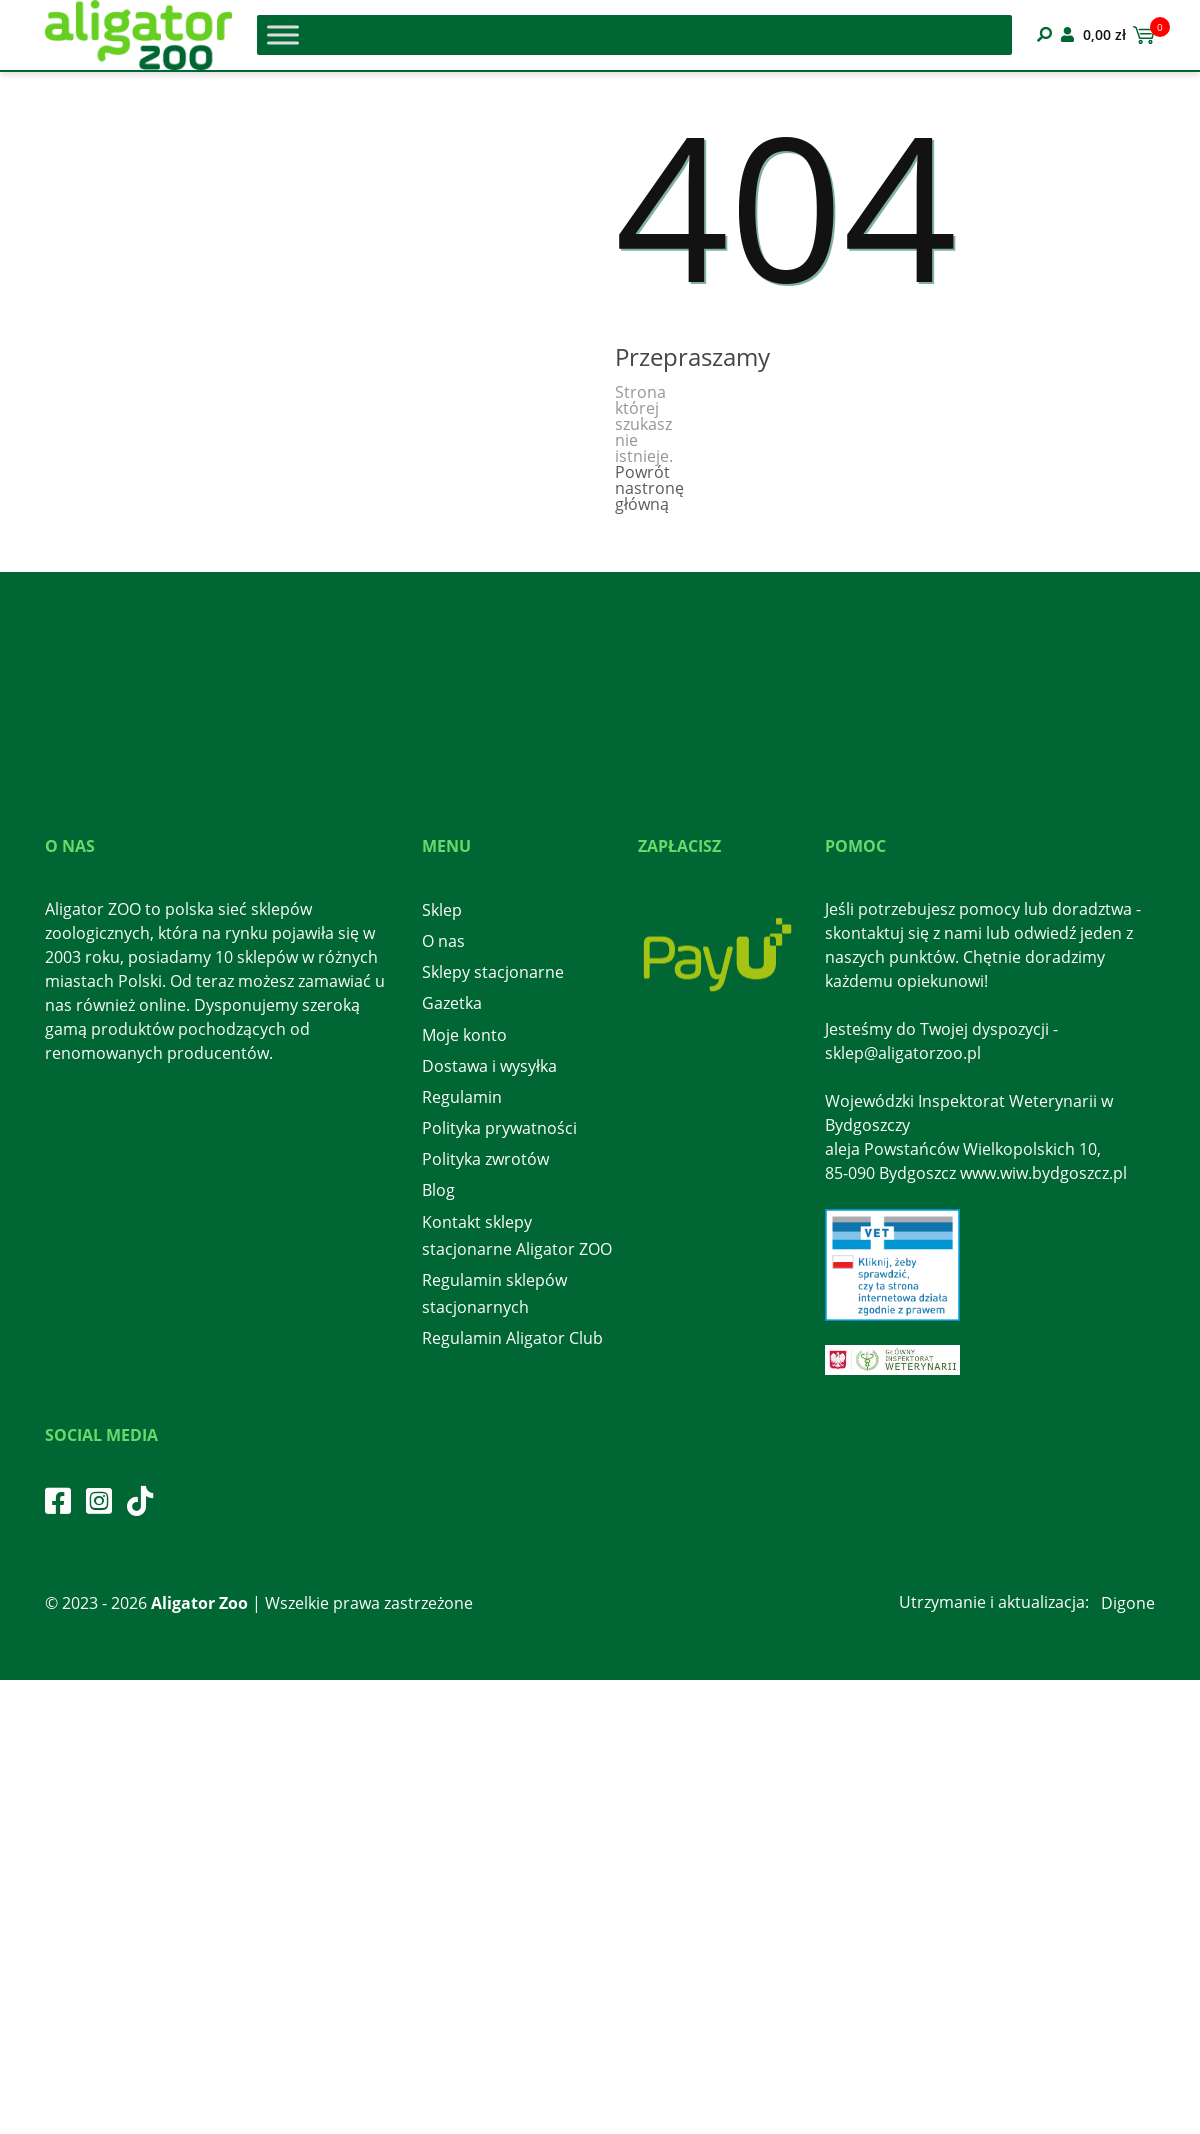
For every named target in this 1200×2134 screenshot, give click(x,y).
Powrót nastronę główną (649, 488)
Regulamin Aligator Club (512, 1338)
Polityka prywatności (499, 1128)
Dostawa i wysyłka (489, 1066)
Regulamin (462, 1097)
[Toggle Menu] (283, 34)
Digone (1128, 1603)
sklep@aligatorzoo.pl (903, 1053)
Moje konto (464, 1035)
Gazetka (452, 1003)
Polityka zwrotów (485, 1159)
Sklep (442, 910)
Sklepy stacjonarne (493, 972)
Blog (438, 1190)
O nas (443, 941)
